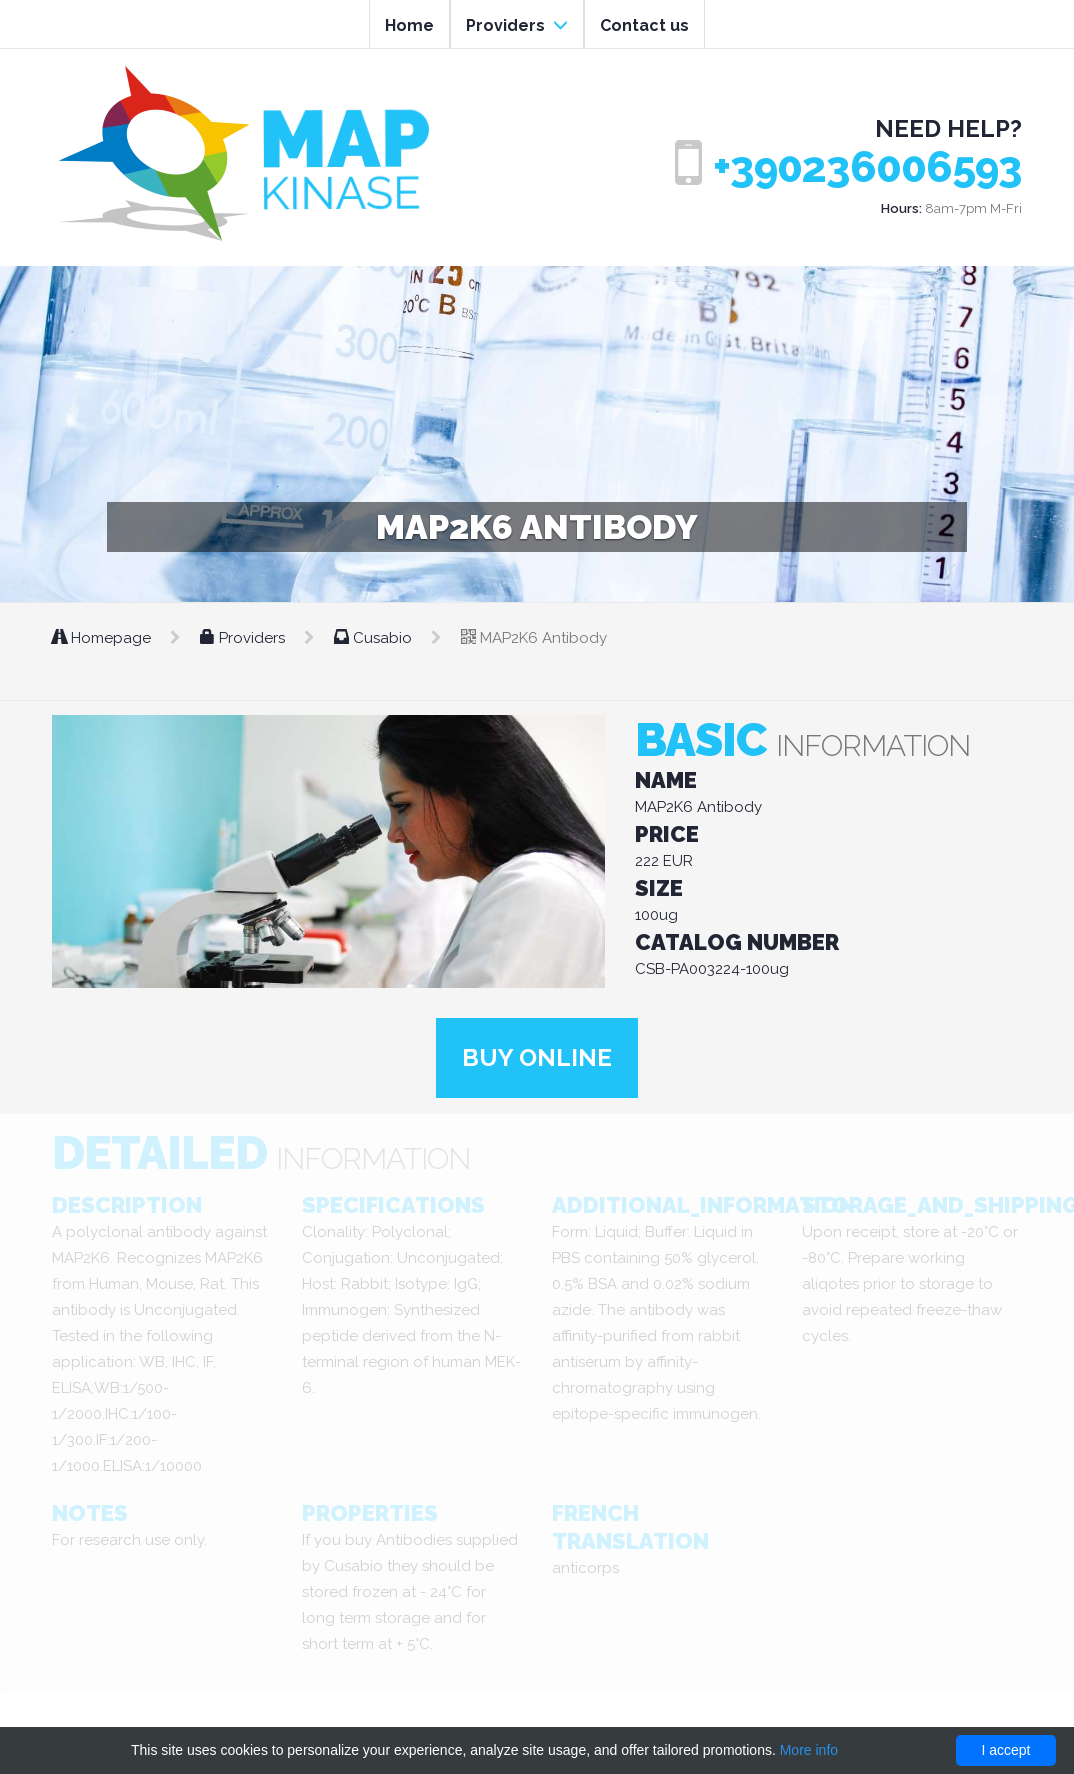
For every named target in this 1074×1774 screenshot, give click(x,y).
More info (809, 1750)
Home (409, 25)
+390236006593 (867, 167)
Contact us (644, 25)
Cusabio (375, 638)
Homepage (103, 638)
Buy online (537, 1057)
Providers (517, 25)
